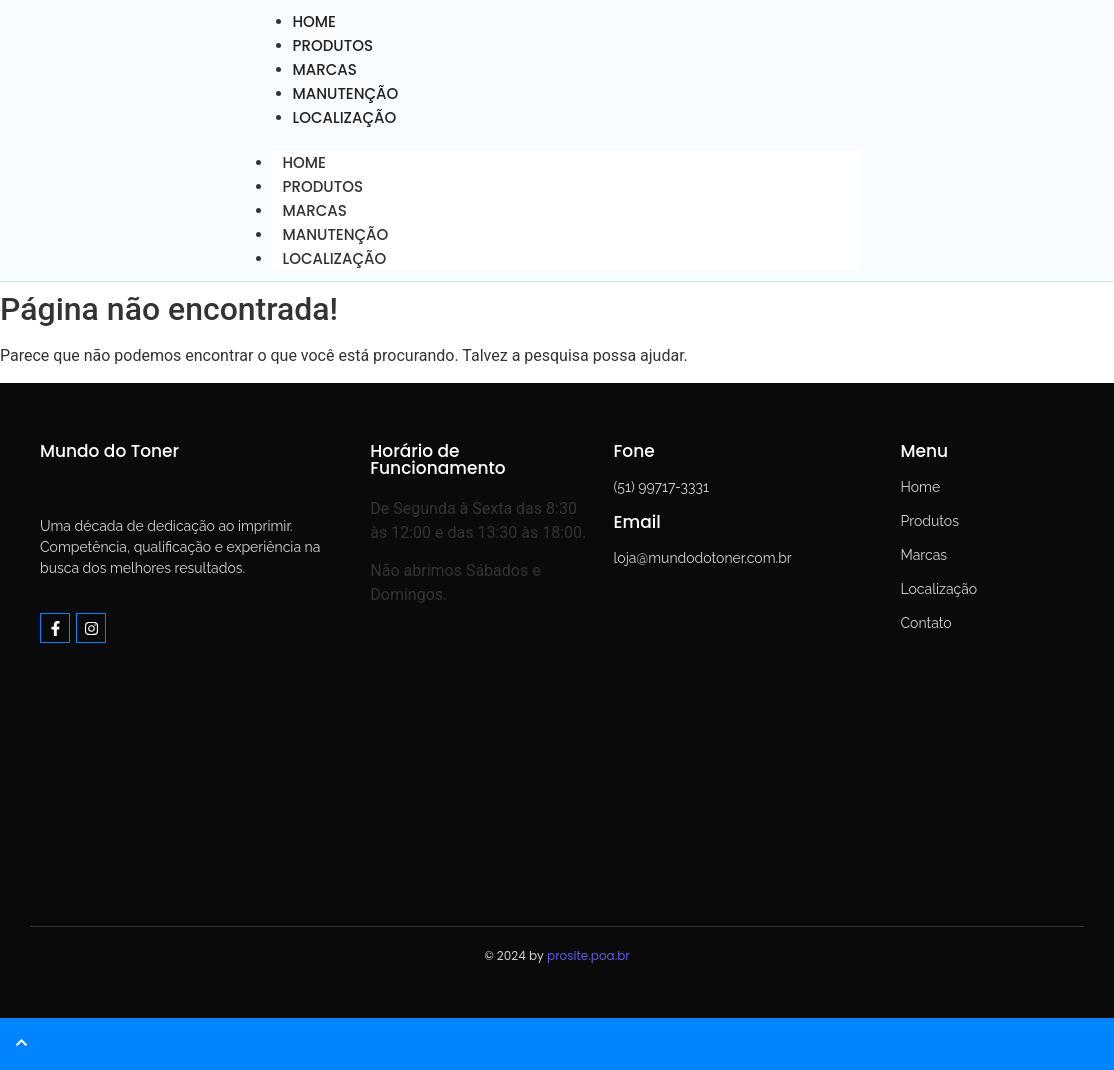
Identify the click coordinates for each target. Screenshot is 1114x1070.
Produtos (929, 521)
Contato (925, 623)
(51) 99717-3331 (661, 487)
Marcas (923, 555)
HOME (304, 162)
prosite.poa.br (588, 955)
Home (920, 487)
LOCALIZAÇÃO (345, 117)
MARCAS (315, 210)
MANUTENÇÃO (336, 234)
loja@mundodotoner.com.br (703, 558)
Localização (938, 589)
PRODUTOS (323, 186)
